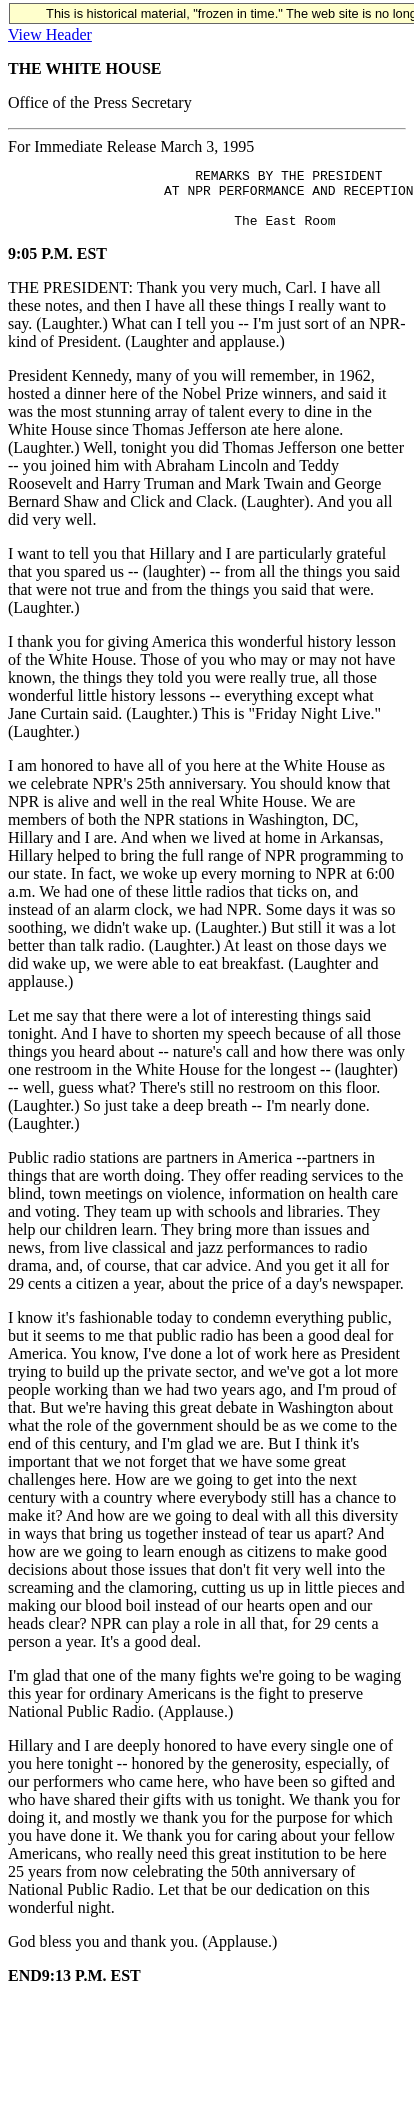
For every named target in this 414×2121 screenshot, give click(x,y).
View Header (50, 34)
